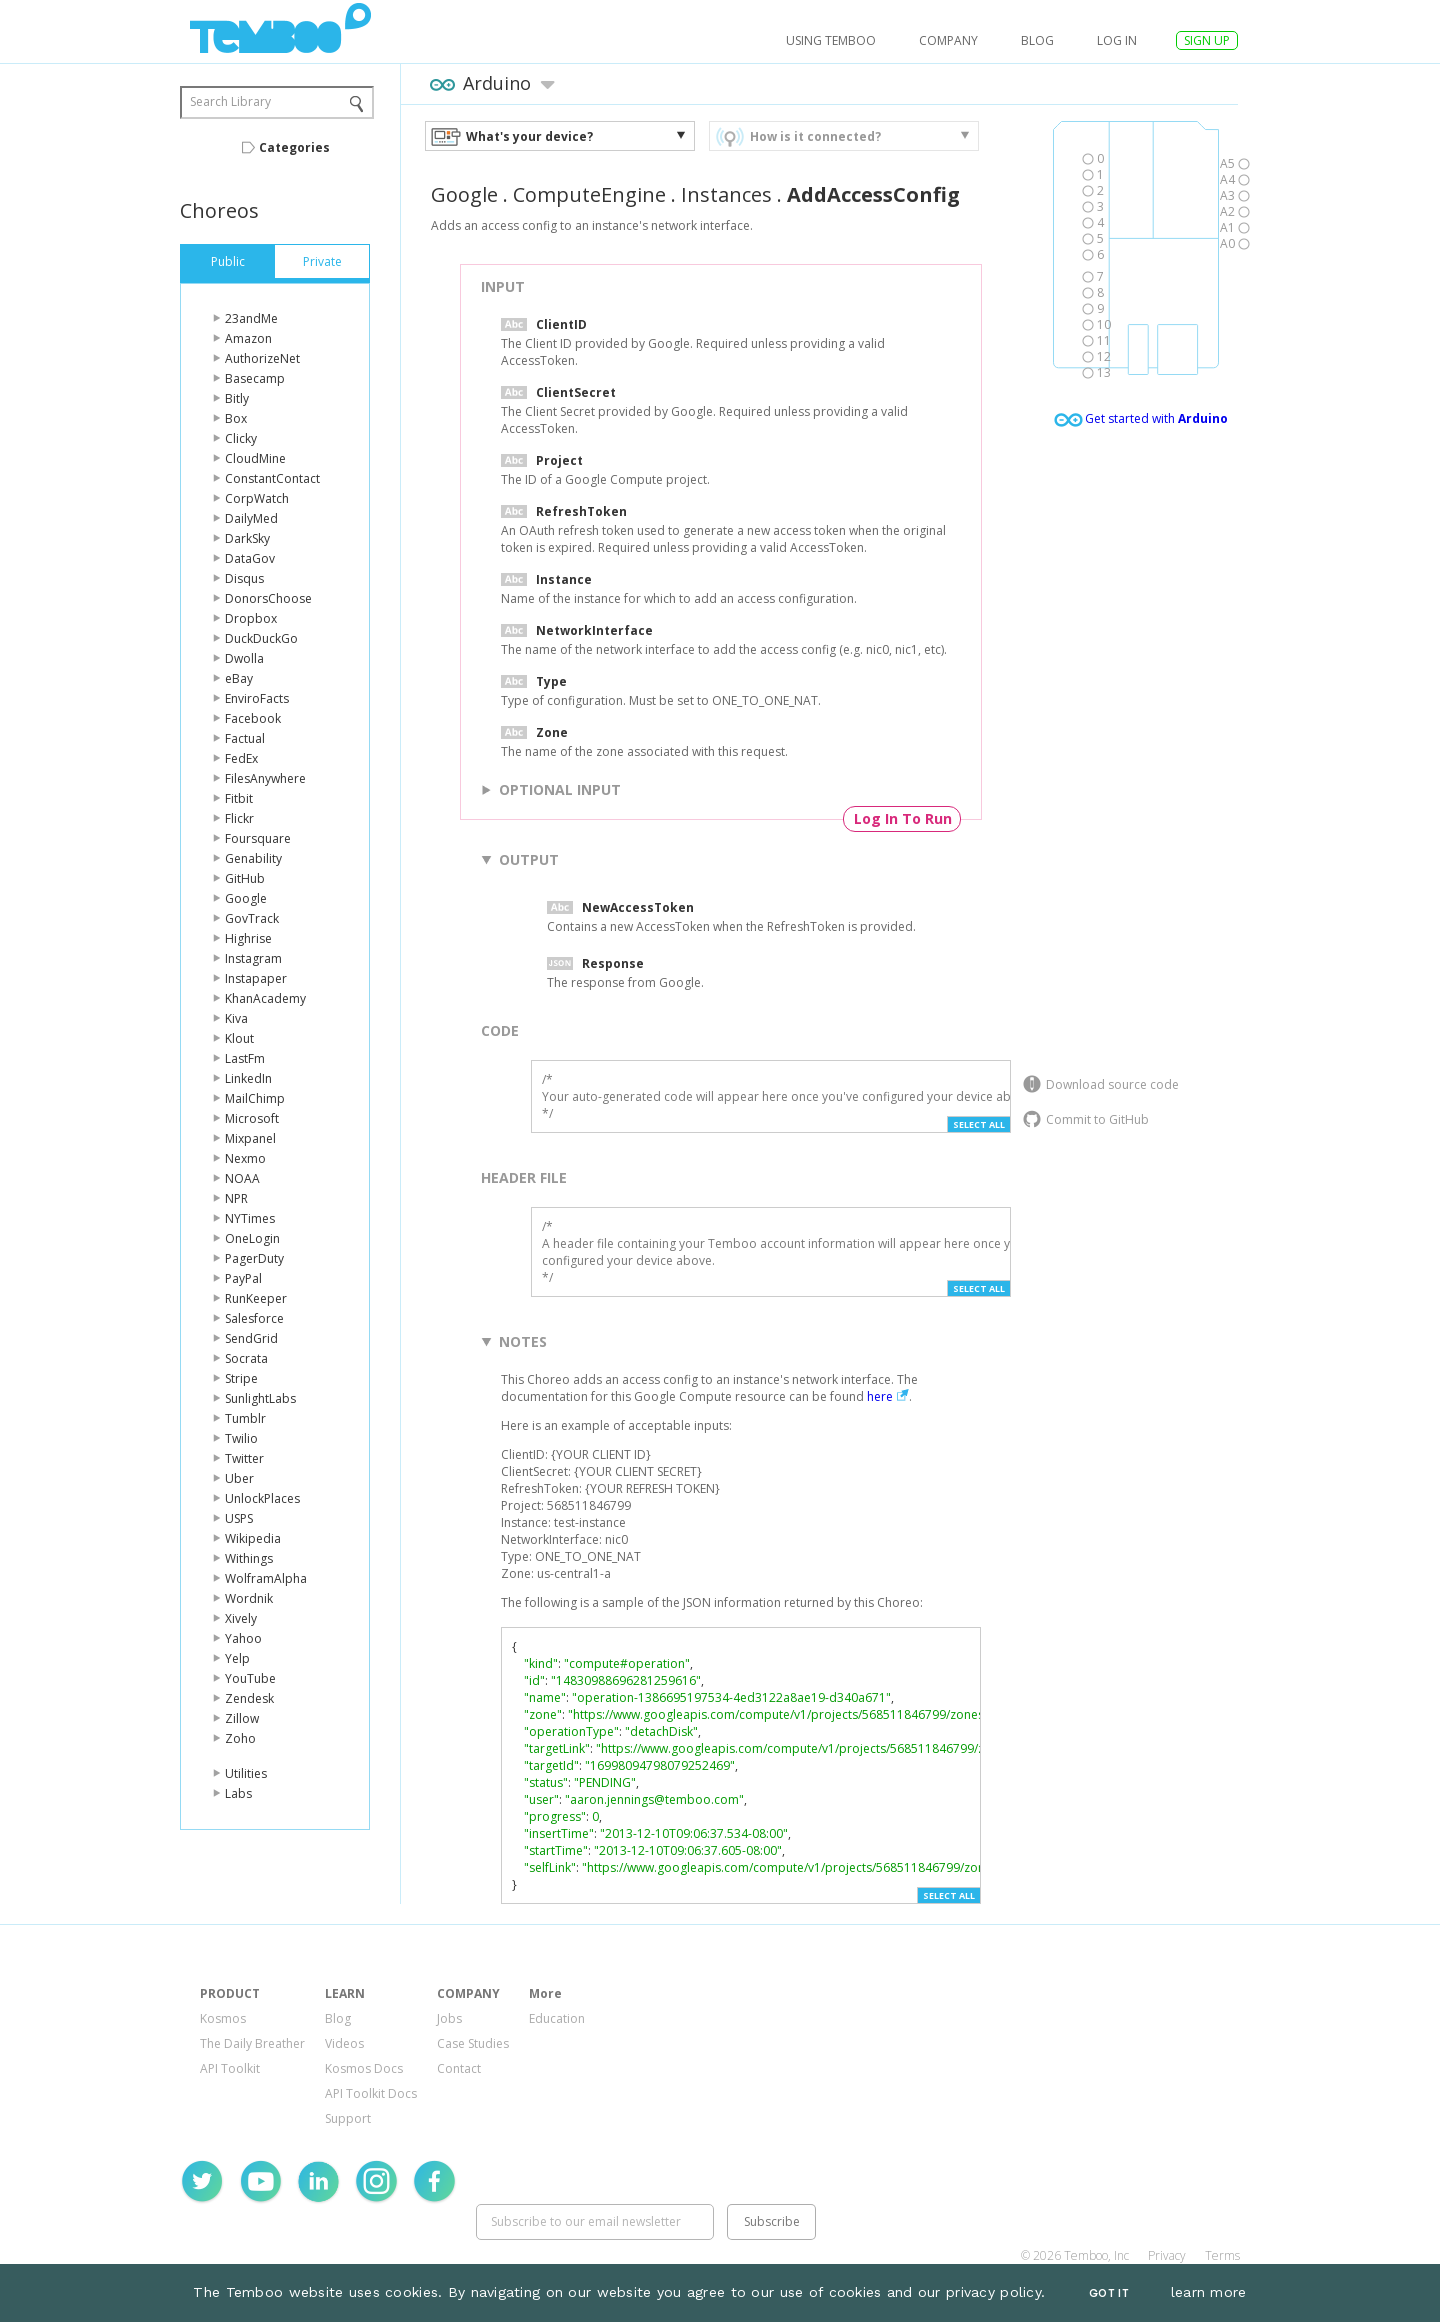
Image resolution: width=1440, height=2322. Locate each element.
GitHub (245, 878)
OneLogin (252, 1238)
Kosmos (223, 2018)
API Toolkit (230, 2068)
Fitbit (239, 798)
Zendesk (249, 1698)
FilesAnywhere (265, 778)
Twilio (241, 1438)
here (880, 1396)
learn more (1209, 2292)
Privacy (1167, 2255)
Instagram (253, 958)
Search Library (230, 101)
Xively (241, 1618)
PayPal (243, 1278)
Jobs (449, 2018)
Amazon (248, 338)
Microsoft (252, 1118)
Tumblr (245, 1418)
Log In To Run (903, 818)
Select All (979, 1124)
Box (236, 418)
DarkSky (247, 538)
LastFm (245, 1058)
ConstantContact (272, 478)
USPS (239, 1518)
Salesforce (254, 1318)
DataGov (250, 558)
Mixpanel (250, 1138)
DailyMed (251, 518)
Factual (245, 738)
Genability (253, 858)
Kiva (236, 1018)
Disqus (244, 578)
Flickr (239, 818)
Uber (239, 1478)
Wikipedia (253, 1538)
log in (1117, 40)
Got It (1109, 2293)
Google (246, 898)
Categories (294, 147)
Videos (344, 2043)
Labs (238, 1793)
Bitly (237, 398)
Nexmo (245, 1158)
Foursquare (258, 838)
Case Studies (473, 2043)
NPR (236, 1198)
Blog (1037, 40)
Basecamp (255, 378)
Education (557, 2018)
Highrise (248, 938)
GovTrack (252, 918)
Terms (1222, 2255)
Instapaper (256, 978)
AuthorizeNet (262, 358)
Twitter (244, 1458)
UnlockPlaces (262, 1498)
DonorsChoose (268, 598)
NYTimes (250, 1218)
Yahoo (243, 1638)
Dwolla (244, 658)
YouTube (250, 1678)
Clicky (241, 438)
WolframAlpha (266, 1578)
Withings (249, 1558)
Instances (726, 194)
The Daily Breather (252, 2043)
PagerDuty (254, 1258)
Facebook (253, 718)
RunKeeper (256, 1298)
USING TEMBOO (831, 40)
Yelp (237, 1658)
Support (348, 2118)
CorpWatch (257, 498)
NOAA (242, 1178)
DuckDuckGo (261, 638)
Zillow (242, 1718)
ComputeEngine (589, 194)
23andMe (251, 318)
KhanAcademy (265, 998)
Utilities (246, 1773)
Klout (239, 1038)
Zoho (240, 1738)
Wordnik (249, 1598)
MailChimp (255, 1098)
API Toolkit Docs (371, 2093)
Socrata (246, 1358)
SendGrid (251, 1338)
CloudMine (255, 458)
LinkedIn (248, 1078)
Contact (459, 2068)
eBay (239, 678)
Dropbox (251, 618)
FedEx (241, 758)
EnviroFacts (257, 698)
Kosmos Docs (364, 2068)
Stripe (241, 1378)
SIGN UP (1207, 40)
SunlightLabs (260, 1398)
